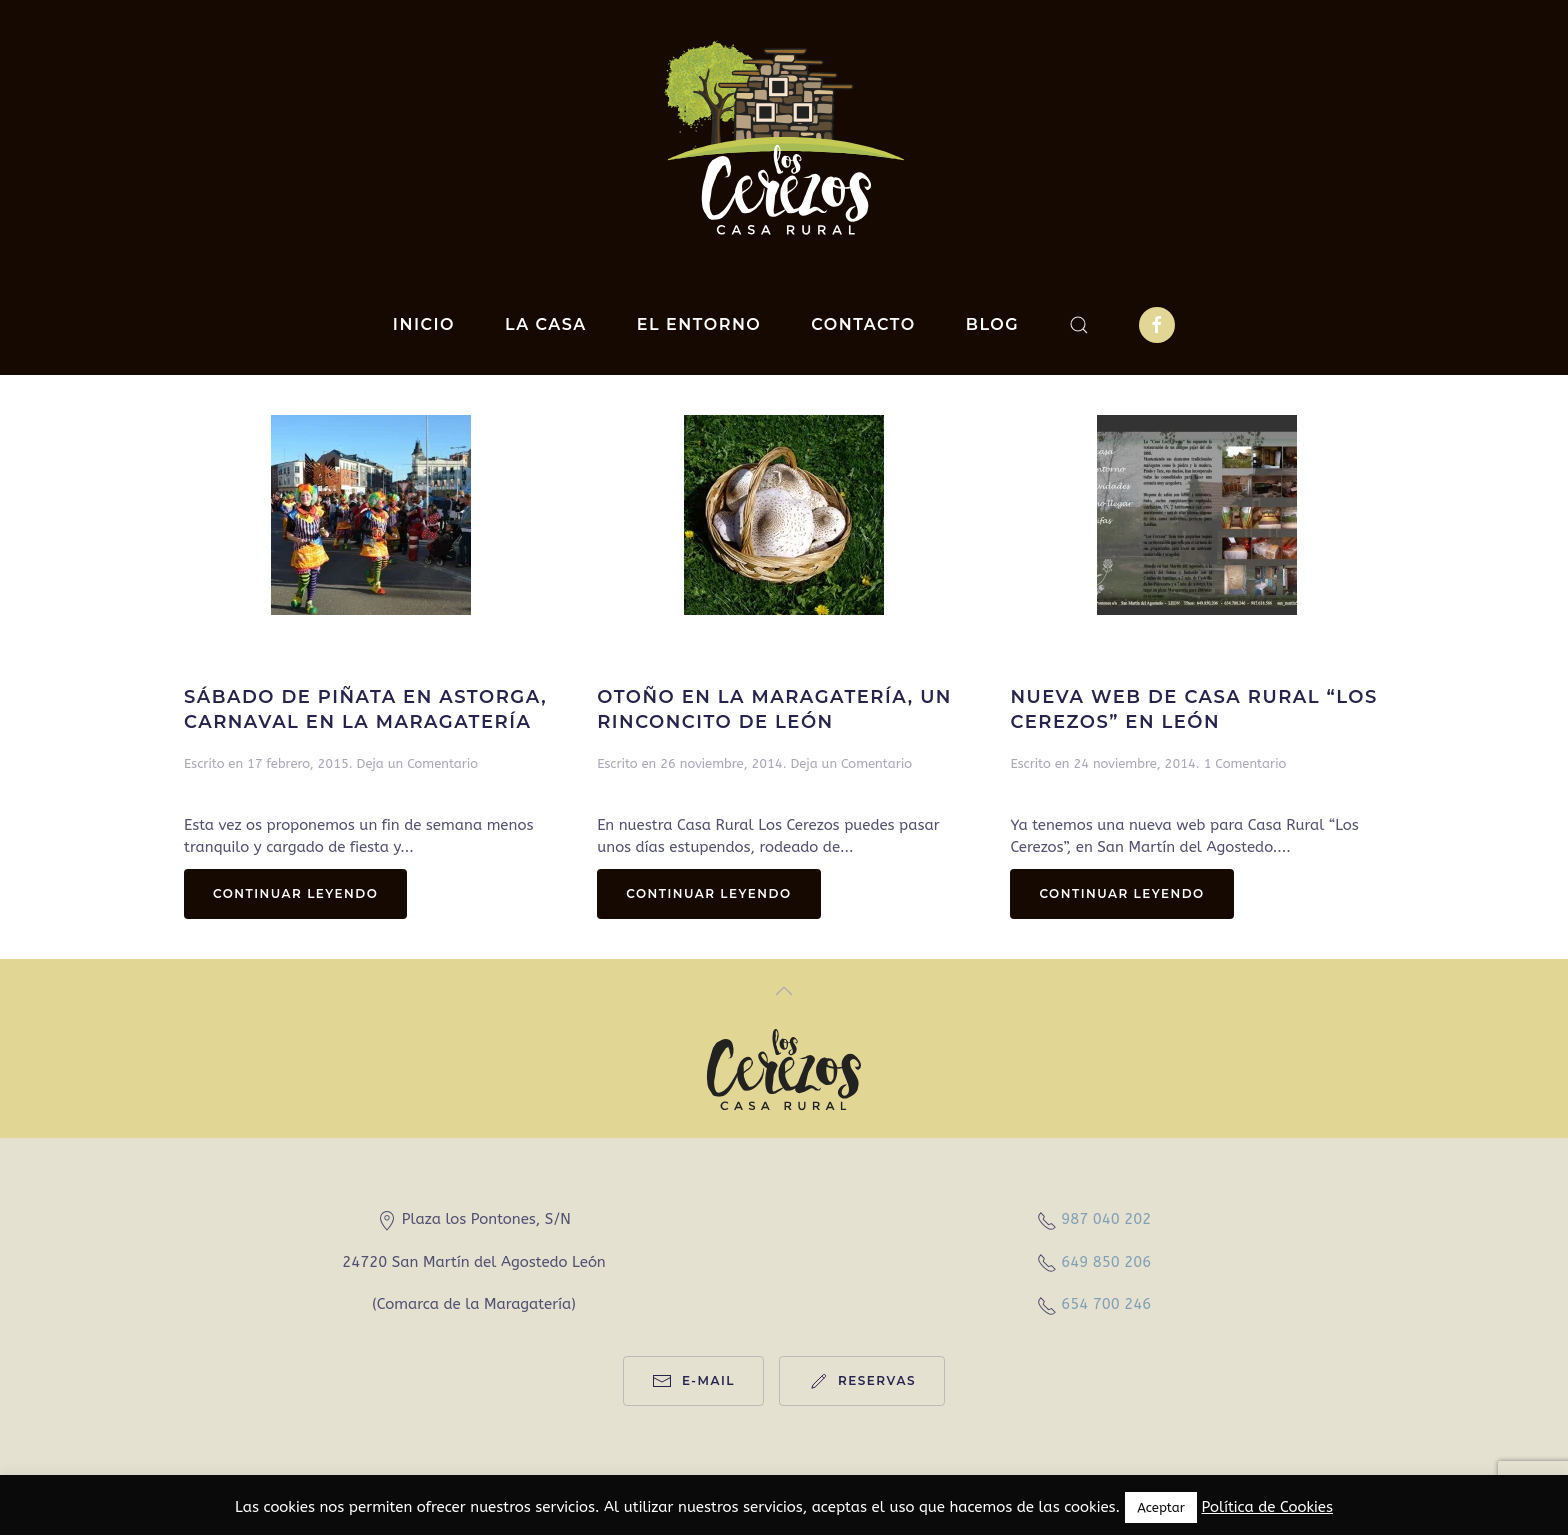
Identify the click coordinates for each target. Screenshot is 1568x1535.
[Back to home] (784, 137)
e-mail (693, 1381)
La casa (546, 324)
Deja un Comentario (417, 763)
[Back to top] (784, 991)
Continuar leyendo (295, 893)
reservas (862, 1381)
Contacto (863, 324)
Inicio (424, 324)
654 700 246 (1106, 1304)
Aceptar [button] (1161, 1507)
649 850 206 (1106, 1262)
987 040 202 (1106, 1219)
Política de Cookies (1267, 1507)
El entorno (699, 324)
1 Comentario (1245, 763)
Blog (992, 324)
